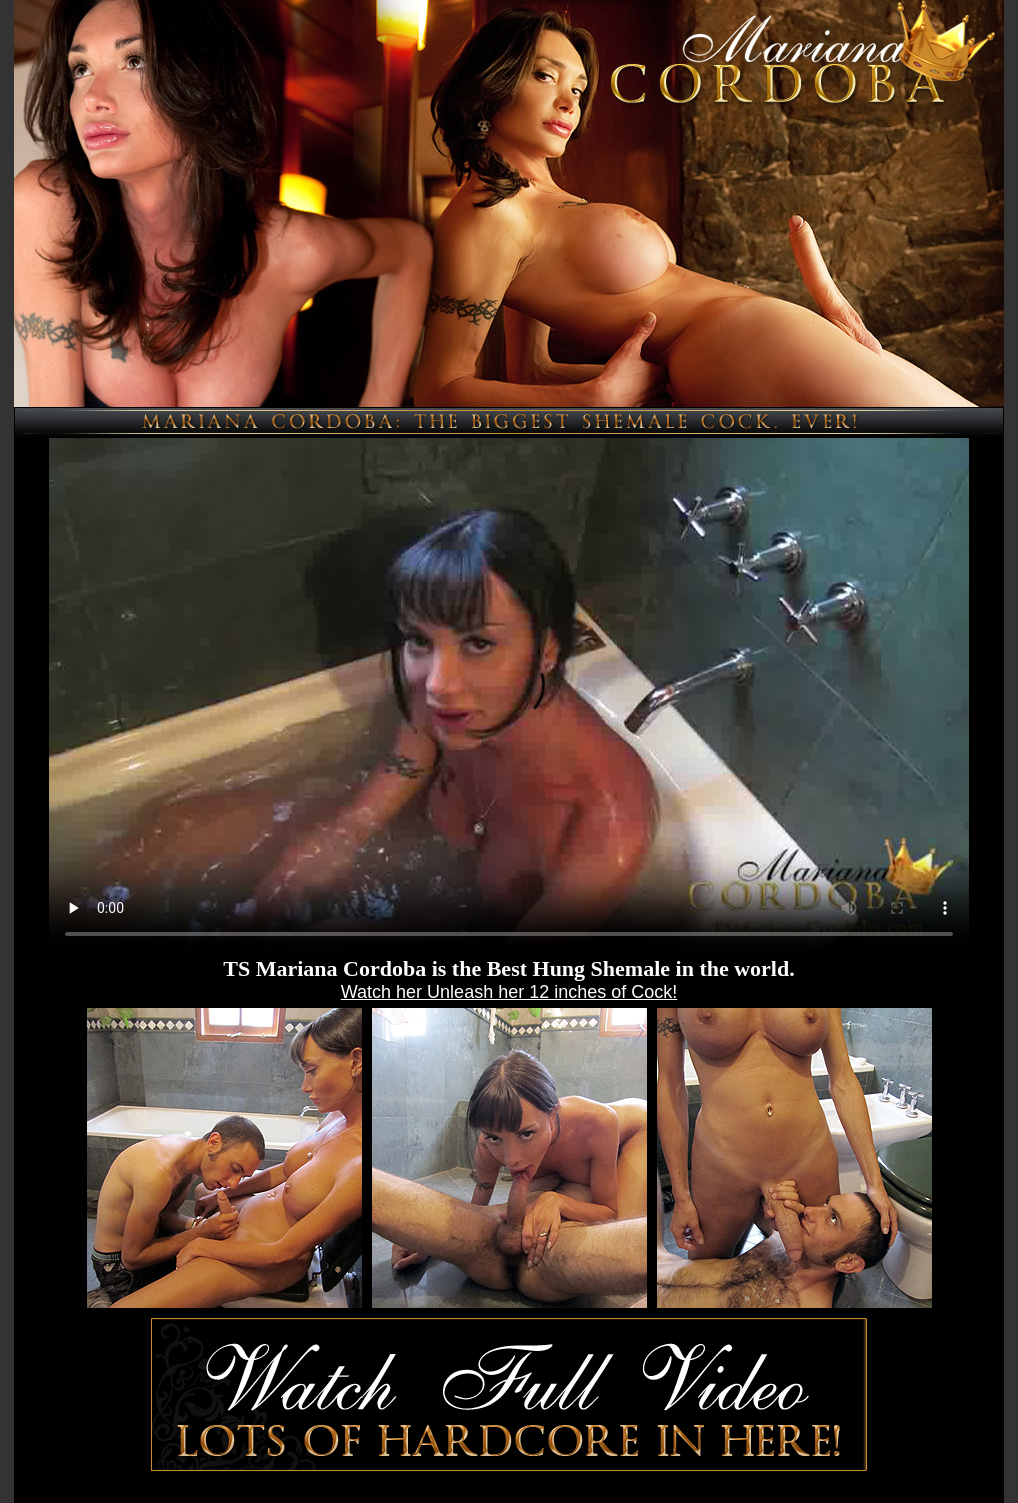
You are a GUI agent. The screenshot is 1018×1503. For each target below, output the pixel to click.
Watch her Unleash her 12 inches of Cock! (509, 992)
